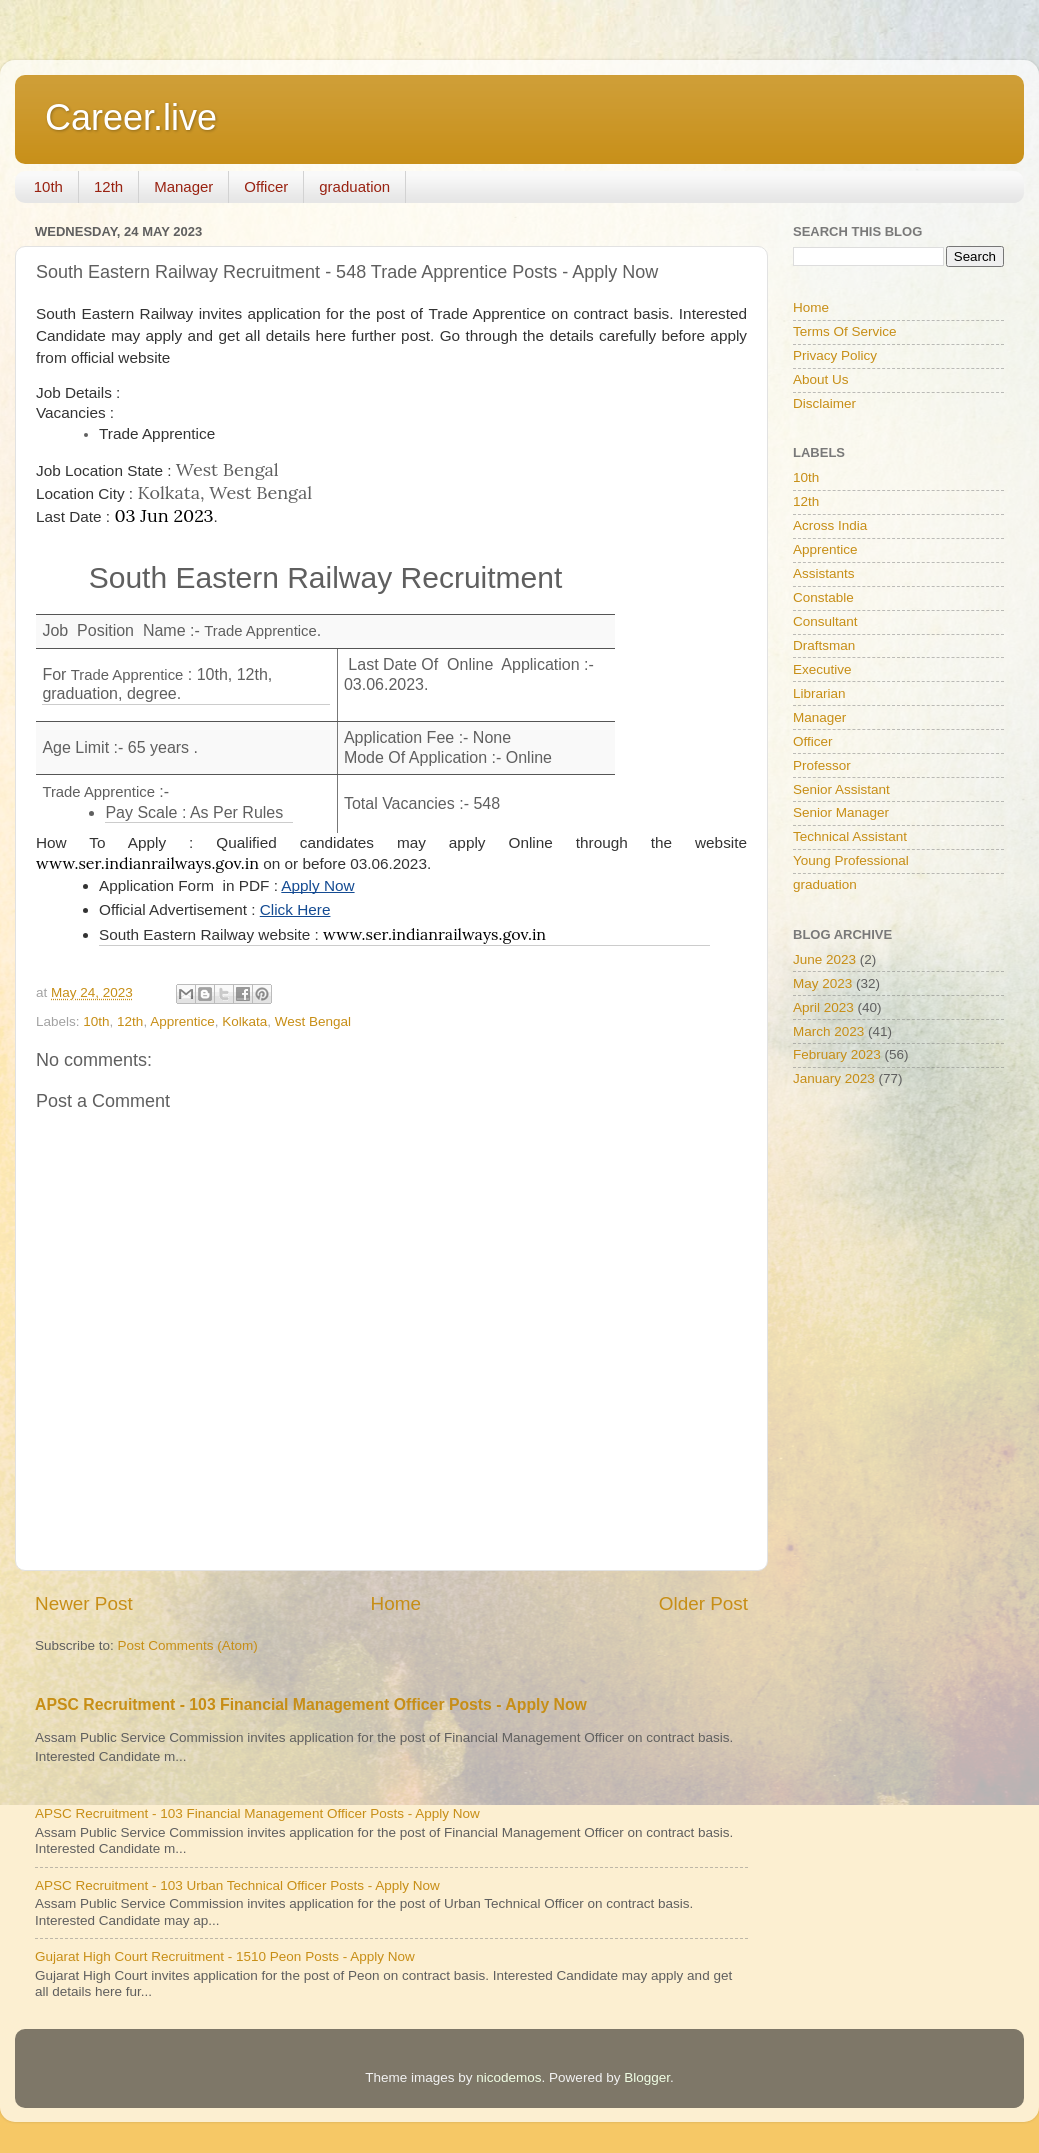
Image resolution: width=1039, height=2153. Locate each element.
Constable (823, 597)
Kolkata (244, 1021)
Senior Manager (841, 812)
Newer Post (84, 1603)
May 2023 (822, 983)
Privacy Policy (835, 355)
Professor (822, 765)
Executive (822, 669)
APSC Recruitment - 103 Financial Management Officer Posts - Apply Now (311, 1704)
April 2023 (823, 1007)
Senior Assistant (841, 789)
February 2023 (837, 1054)
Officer (266, 186)
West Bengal (313, 1021)
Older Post (703, 1603)
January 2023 (834, 1078)
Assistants (824, 573)
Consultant (825, 621)
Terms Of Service (845, 331)
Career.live (131, 117)
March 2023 (828, 1031)
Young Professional (851, 860)
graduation (354, 186)
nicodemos (508, 2077)
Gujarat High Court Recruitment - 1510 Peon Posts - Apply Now (225, 1956)
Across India (830, 525)
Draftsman (824, 645)
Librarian (819, 693)
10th (48, 186)
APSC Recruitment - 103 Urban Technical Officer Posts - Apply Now (237, 1885)
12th (108, 186)
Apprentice (182, 1021)
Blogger (647, 2077)
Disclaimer (824, 403)
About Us (821, 379)
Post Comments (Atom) (188, 1645)
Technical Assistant (850, 836)
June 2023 (824, 959)
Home (396, 1603)
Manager (183, 186)
